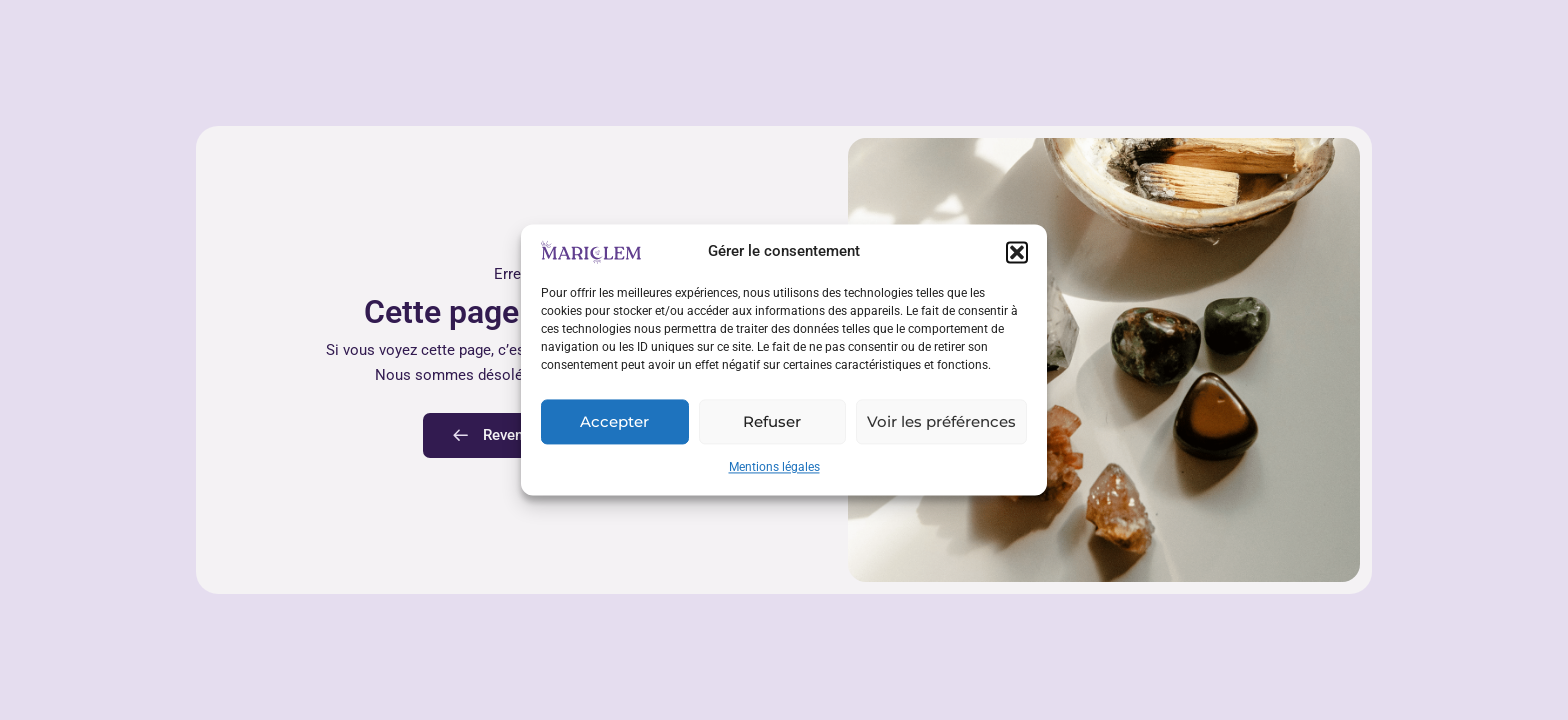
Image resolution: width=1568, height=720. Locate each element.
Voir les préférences (941, 421)
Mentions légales (774, 468)
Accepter (614, 421)
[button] (1017, 252)
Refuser (772, 421)
